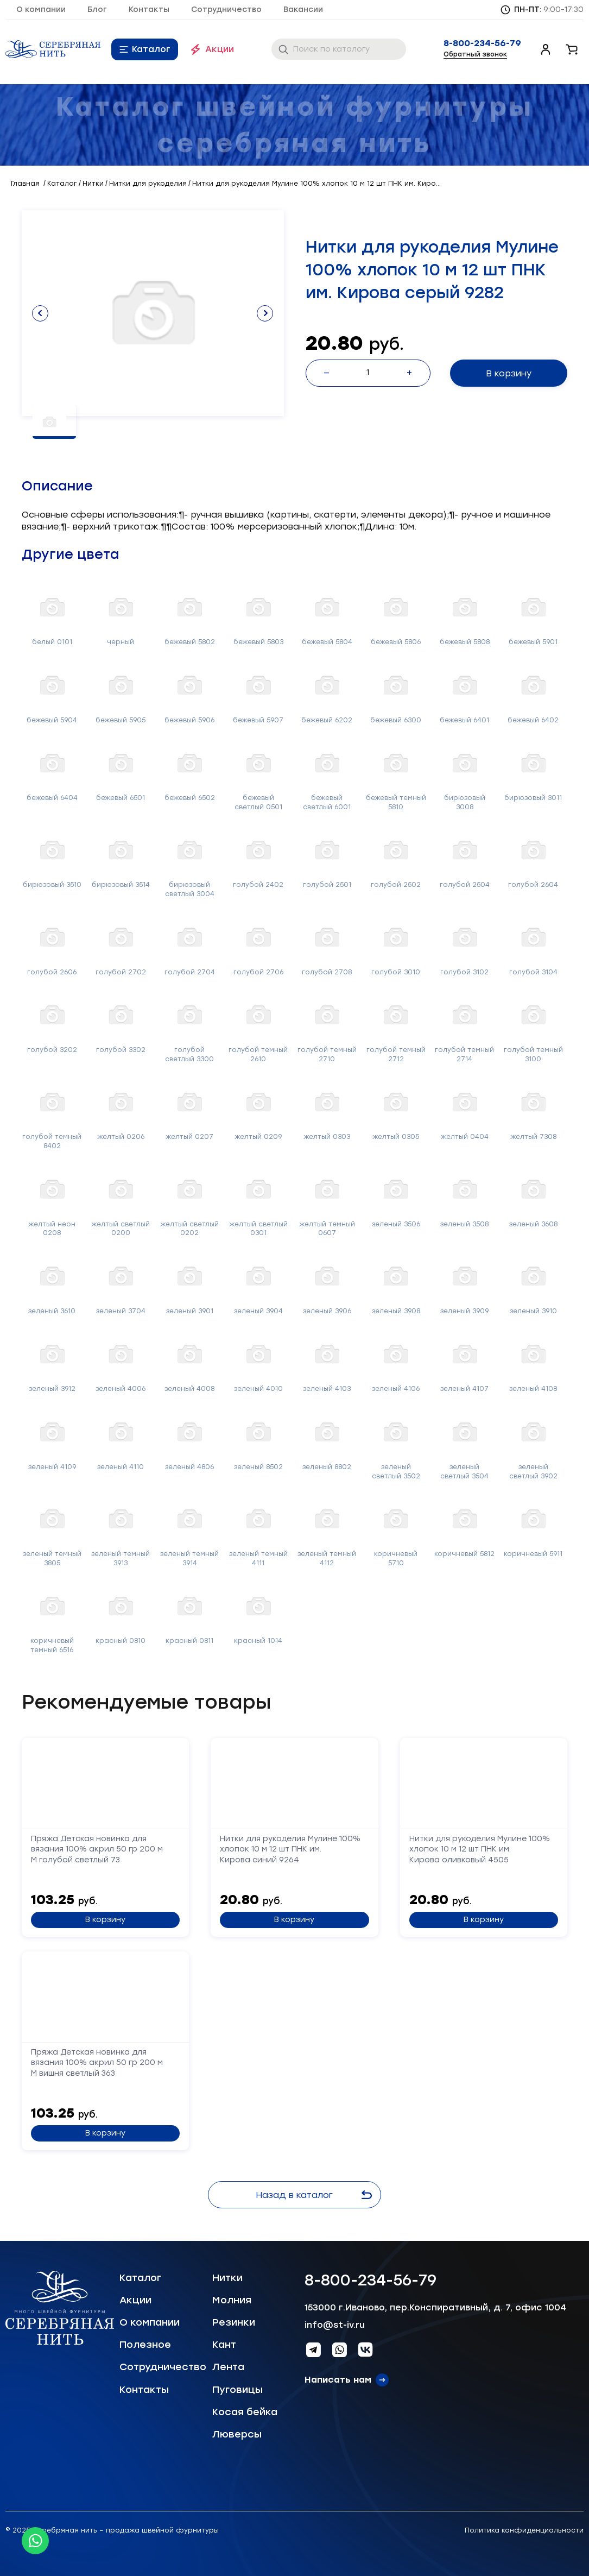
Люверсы (237, 2434)
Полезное (145, 2345)
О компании (41, 9)
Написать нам (338, 2380)
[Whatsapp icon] (35, 2540)
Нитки (227, 2278)
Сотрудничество (226, 9)
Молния (231, 2300)
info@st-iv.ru (335, 2325)
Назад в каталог (314, 2195)
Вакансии (303, 9)
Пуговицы (237, 2390)
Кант (224, 2345)
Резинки (233, 2322)
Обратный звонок (475, 54)
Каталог (151, 49)
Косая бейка (244, 2412)
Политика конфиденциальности (524, 2530)
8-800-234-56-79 (482, 43)
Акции (219, 49)
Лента (228, 2367)
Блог (97, 9)
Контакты (149, 9)
